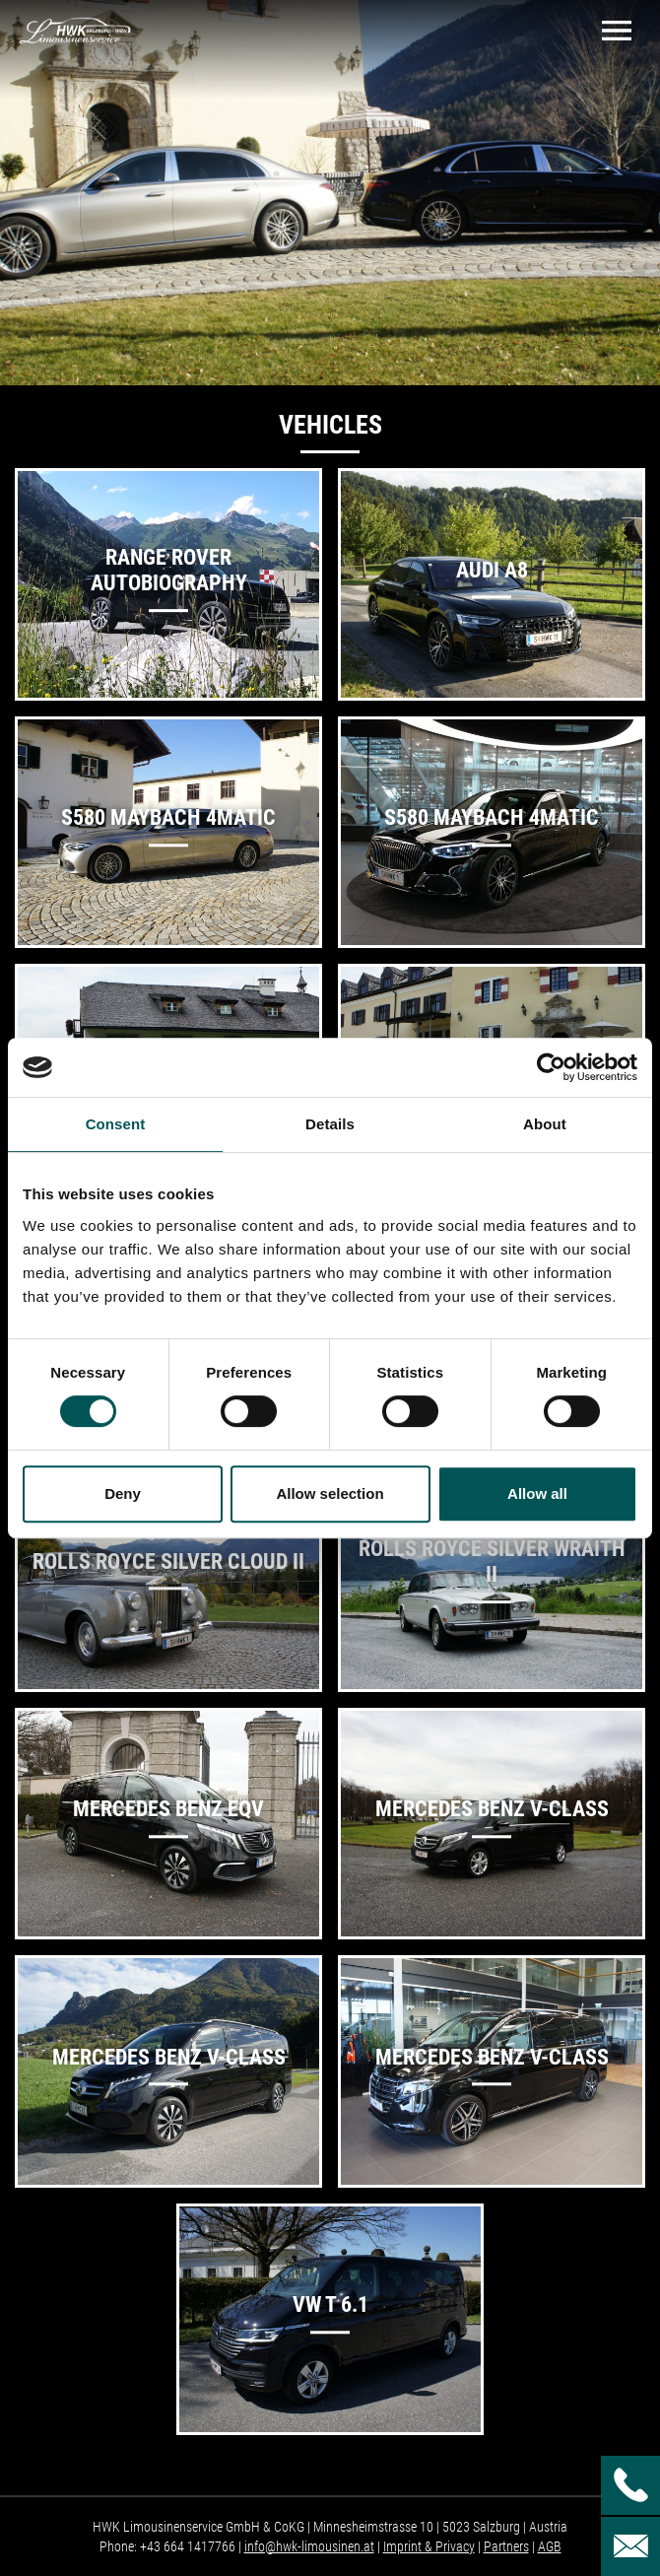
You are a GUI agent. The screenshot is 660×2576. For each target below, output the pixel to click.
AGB (549, 2546)
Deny (122, 1493)
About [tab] (544, 1124)
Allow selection (329, 1493)
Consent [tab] (116, 1124)
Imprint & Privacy (429, 2546)
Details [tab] (330, 1124)
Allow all (537, 1493)
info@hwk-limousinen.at (309, 2546)
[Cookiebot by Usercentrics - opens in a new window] (551, 1067)
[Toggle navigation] (616, 30)
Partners (506, 2546)
